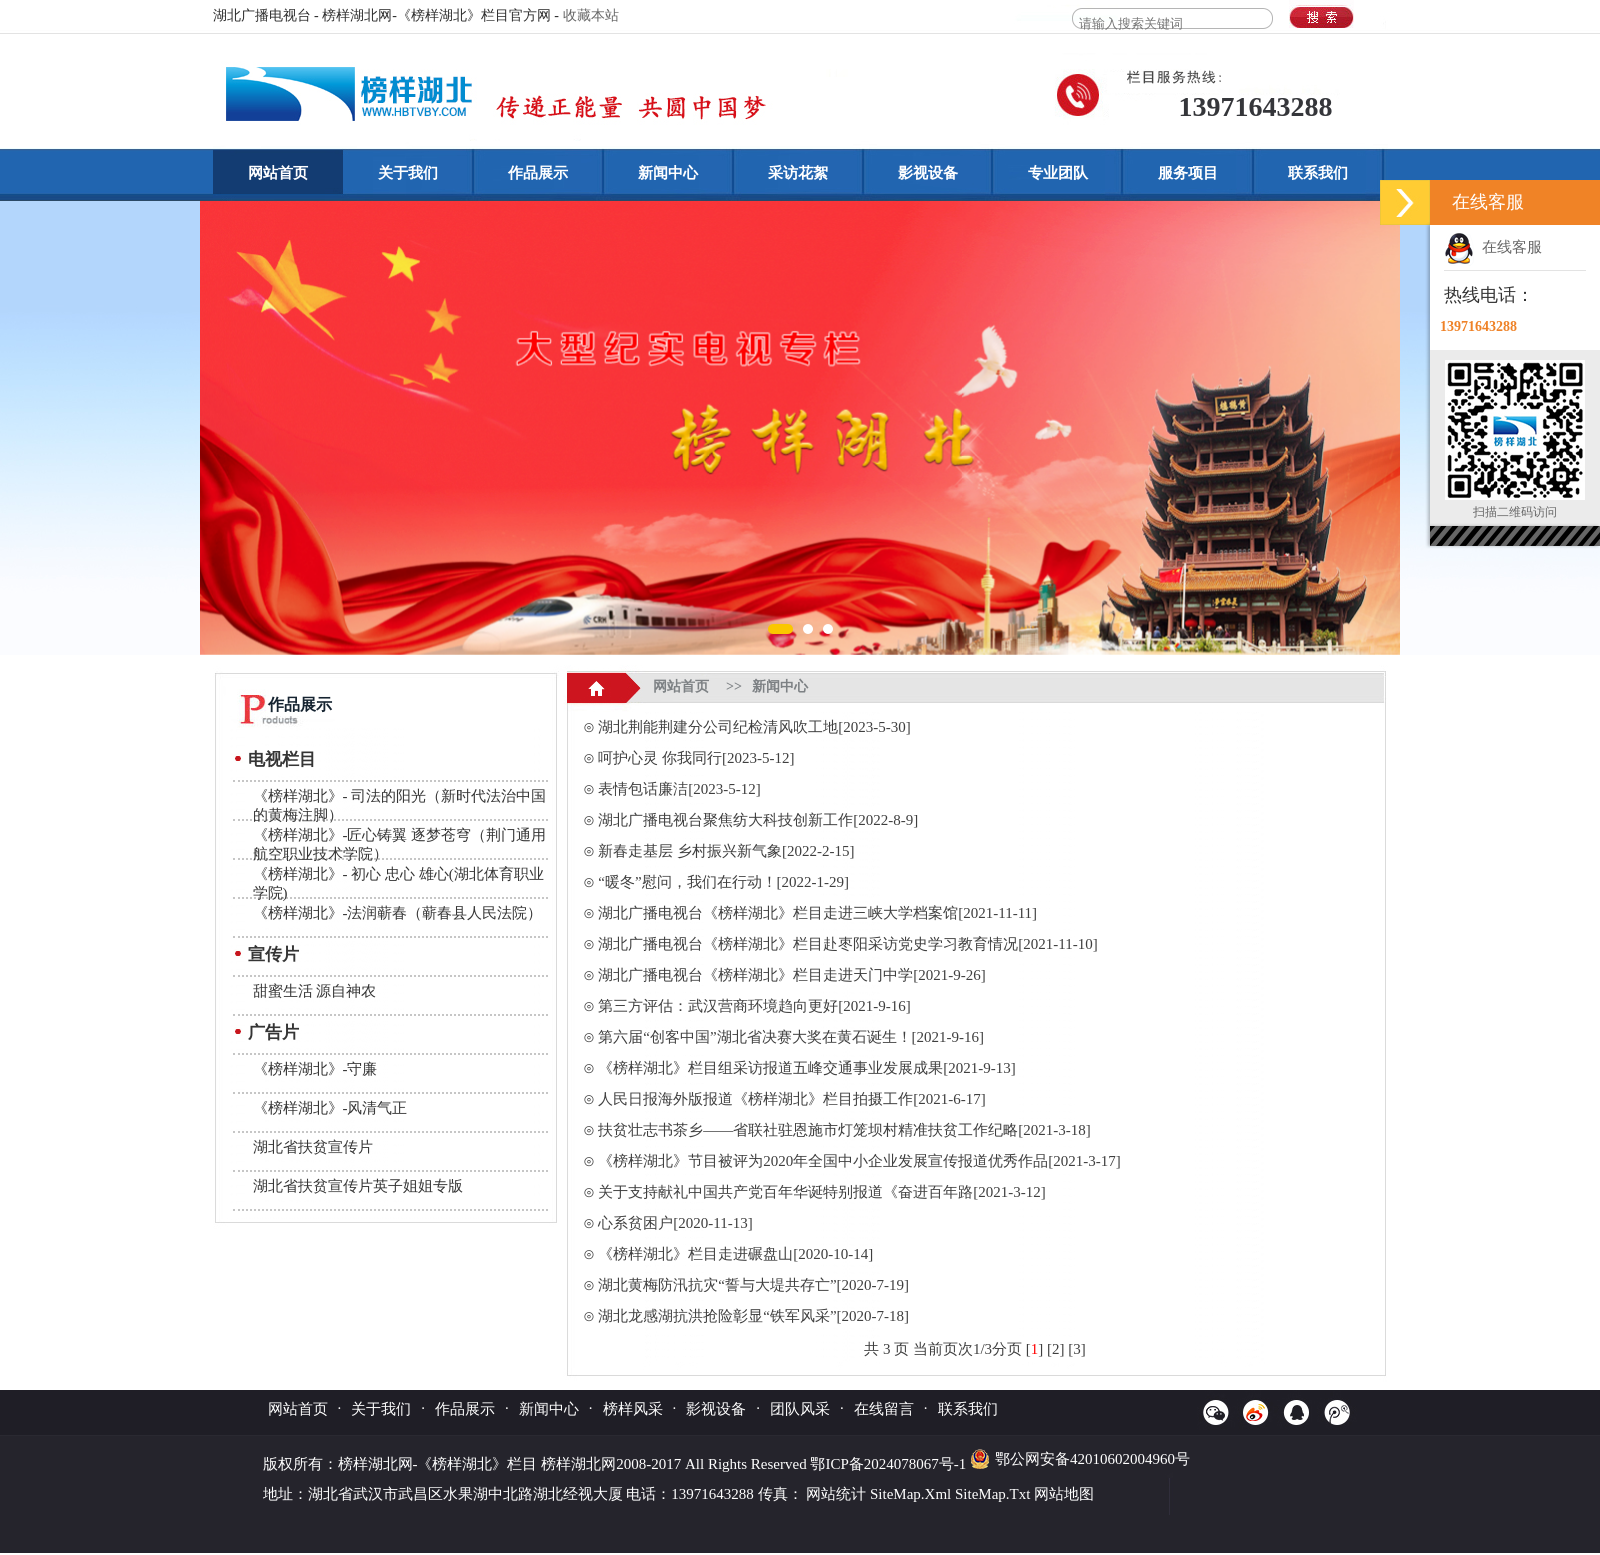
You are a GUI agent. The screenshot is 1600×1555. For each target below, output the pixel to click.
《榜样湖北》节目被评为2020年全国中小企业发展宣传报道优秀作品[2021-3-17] (859, 1161)
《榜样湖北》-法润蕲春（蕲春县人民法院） (398, 913)
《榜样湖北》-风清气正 (330, 1108)
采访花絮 (798, 173)
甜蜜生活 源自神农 (315, 991)
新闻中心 (668, 173)
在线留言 (884, 1409)
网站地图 (1064, 1494)
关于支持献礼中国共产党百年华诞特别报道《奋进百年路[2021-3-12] (821, 1192)
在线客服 (1493, 247)
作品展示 (538, 173)
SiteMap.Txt (992, 1494)
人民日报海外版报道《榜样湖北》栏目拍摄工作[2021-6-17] (791, 1099)
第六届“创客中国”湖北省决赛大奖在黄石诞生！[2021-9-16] (791, 1037)
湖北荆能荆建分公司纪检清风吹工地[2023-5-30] (754, 727)
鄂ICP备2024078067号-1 (890, 1464)
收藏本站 (591, 15)
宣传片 (273, 954)
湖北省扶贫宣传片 (313, 1147)
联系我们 (1318, 173)
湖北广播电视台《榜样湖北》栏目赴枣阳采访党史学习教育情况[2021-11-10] (847, 944)
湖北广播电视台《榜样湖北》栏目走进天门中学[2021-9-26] (791, 975)
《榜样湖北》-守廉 (315, 1069)
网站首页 (278, 173)
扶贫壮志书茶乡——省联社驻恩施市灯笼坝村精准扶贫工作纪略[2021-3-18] (844, 1130)
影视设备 (928, 173)
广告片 (273, 1032)
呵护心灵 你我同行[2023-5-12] (696, 758)
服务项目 (1188, 173)
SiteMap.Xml (910, 1494)
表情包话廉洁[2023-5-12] (679, 789)
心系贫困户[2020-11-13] (675, 1223)
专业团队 (1058, 173)
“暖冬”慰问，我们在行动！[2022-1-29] (723, 882)
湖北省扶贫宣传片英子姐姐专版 (358, 1186)
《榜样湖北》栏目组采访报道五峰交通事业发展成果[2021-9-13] (806, 1068)
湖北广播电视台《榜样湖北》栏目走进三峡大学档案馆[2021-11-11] (817, 913)
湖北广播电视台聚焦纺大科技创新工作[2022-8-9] (758, 820)
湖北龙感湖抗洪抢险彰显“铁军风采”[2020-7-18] (753, 1316)
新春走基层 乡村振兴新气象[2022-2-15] (726, 851)
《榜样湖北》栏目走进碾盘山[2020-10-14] (735, 1254)
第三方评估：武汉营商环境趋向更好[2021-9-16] (754, 1006)
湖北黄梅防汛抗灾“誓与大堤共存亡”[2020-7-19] (753, 1285)
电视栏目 (282, 759)
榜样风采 (633, 1409)
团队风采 (800, 1409)
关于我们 (408, 173)
